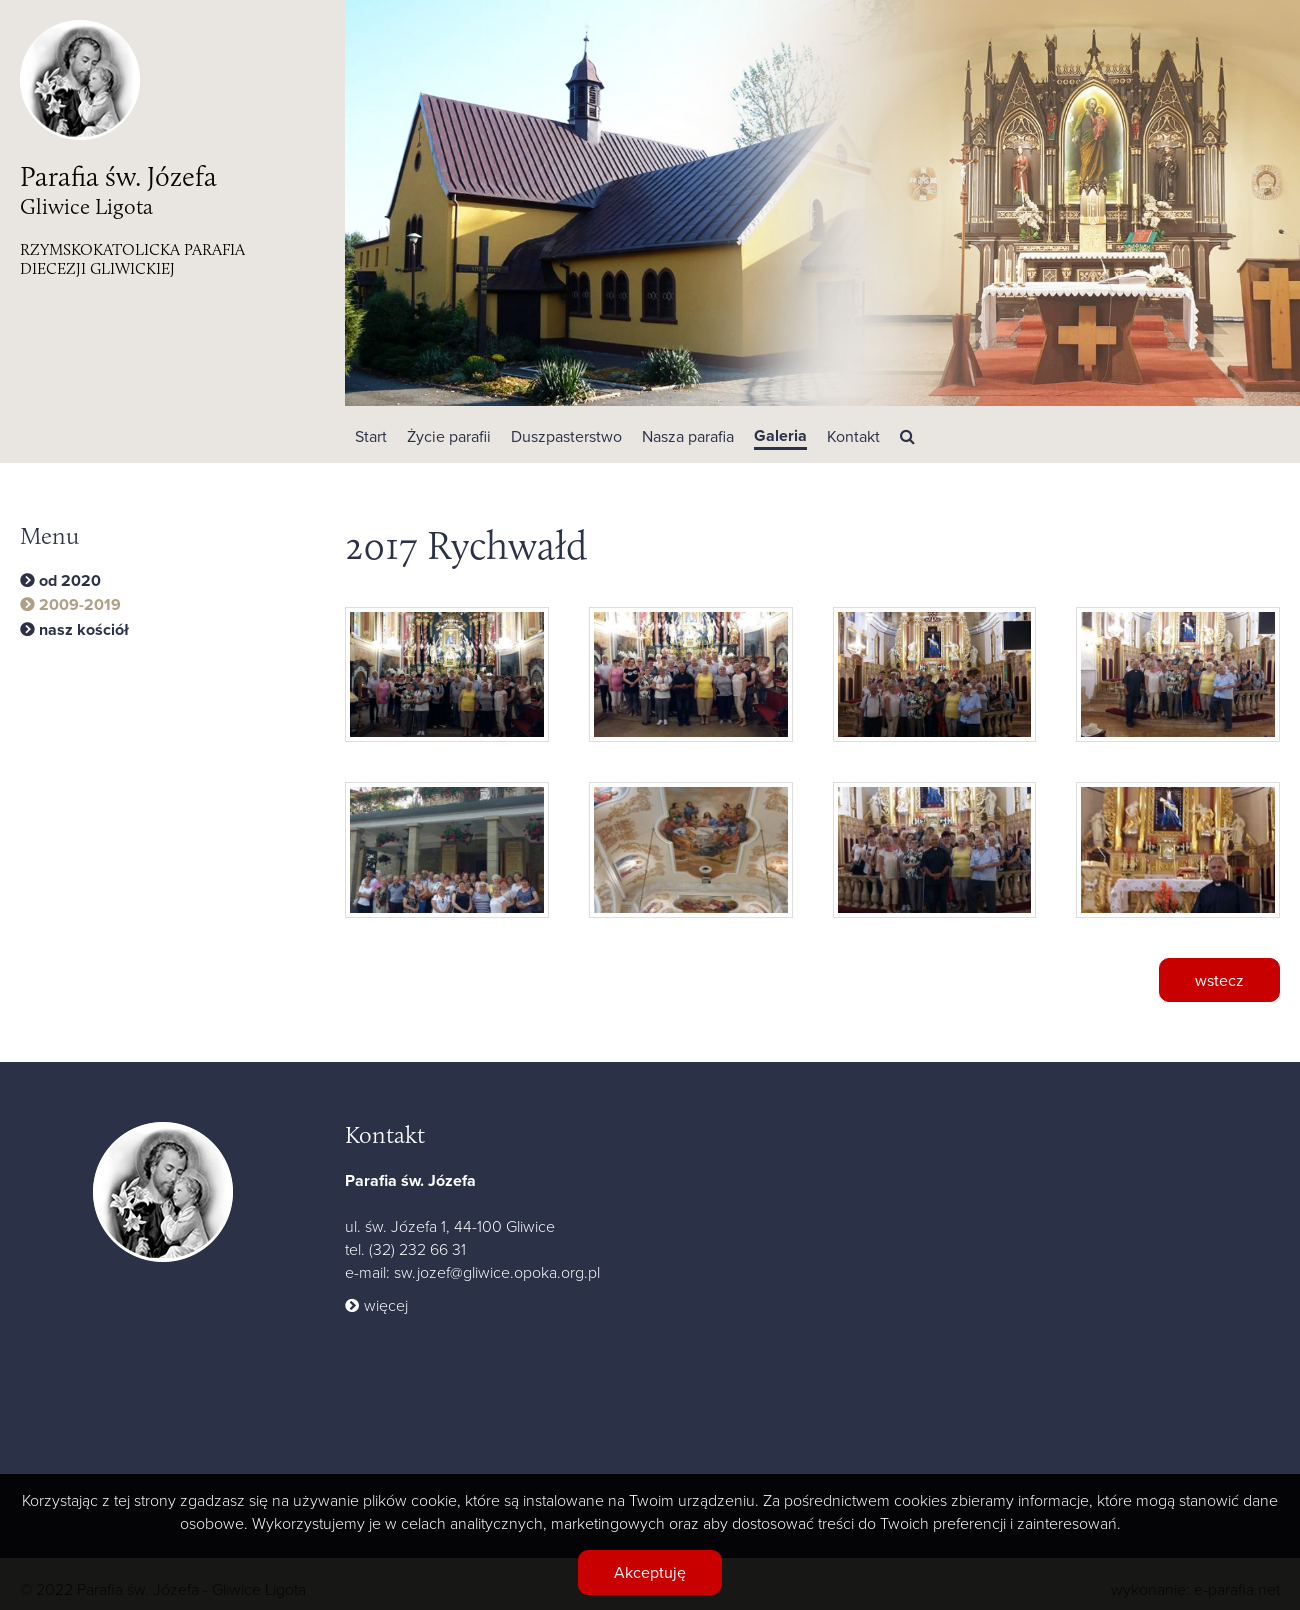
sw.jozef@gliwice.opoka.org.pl (497, 1272)
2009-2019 (80, 605)
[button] (449, 434)
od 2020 (70, 581)
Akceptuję (650, 1572)
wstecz (1219, 980)
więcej (386, 1305)
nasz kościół (84, 630)
